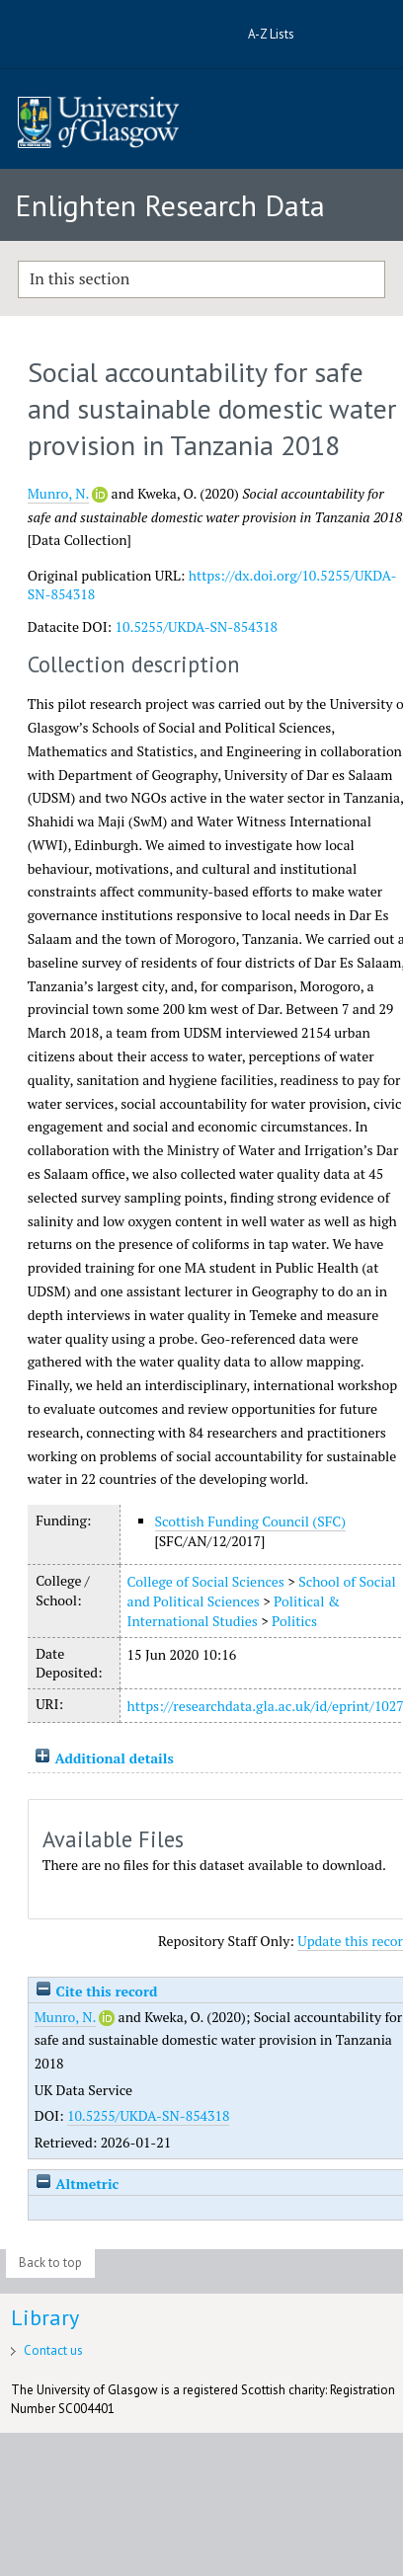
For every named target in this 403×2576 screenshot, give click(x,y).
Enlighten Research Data (170, 205)
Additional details (113, 1758)
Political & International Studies (233, 1611)
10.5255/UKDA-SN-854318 (197, 626)
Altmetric (77, 2183)
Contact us (53, 2350)
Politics (294, 1620)
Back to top (50, 2262)
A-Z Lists (271, 34)
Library (45, 2317)
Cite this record (96, 1991)
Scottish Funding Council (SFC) (251, 1521)
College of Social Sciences (205, 1581)
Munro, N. (58, 493)
